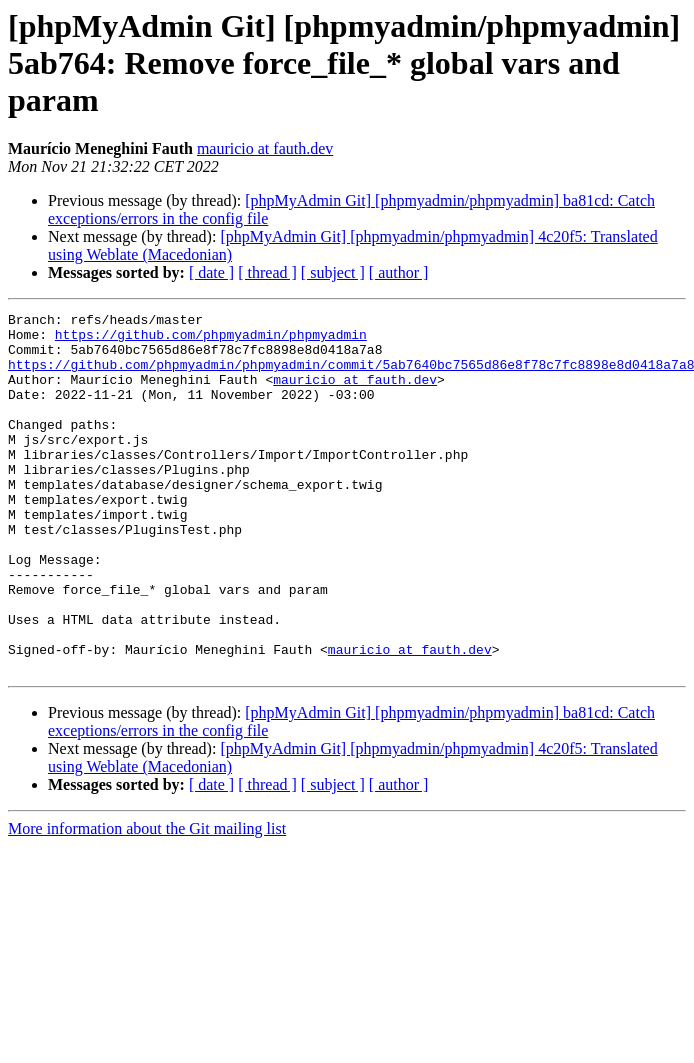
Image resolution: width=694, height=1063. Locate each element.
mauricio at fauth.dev (265, 148)
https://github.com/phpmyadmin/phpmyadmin (211, 340)
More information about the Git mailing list (147, 900)
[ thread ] (267, 272)
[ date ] (211, 272)
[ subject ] (333, 272)
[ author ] (399, 272)
